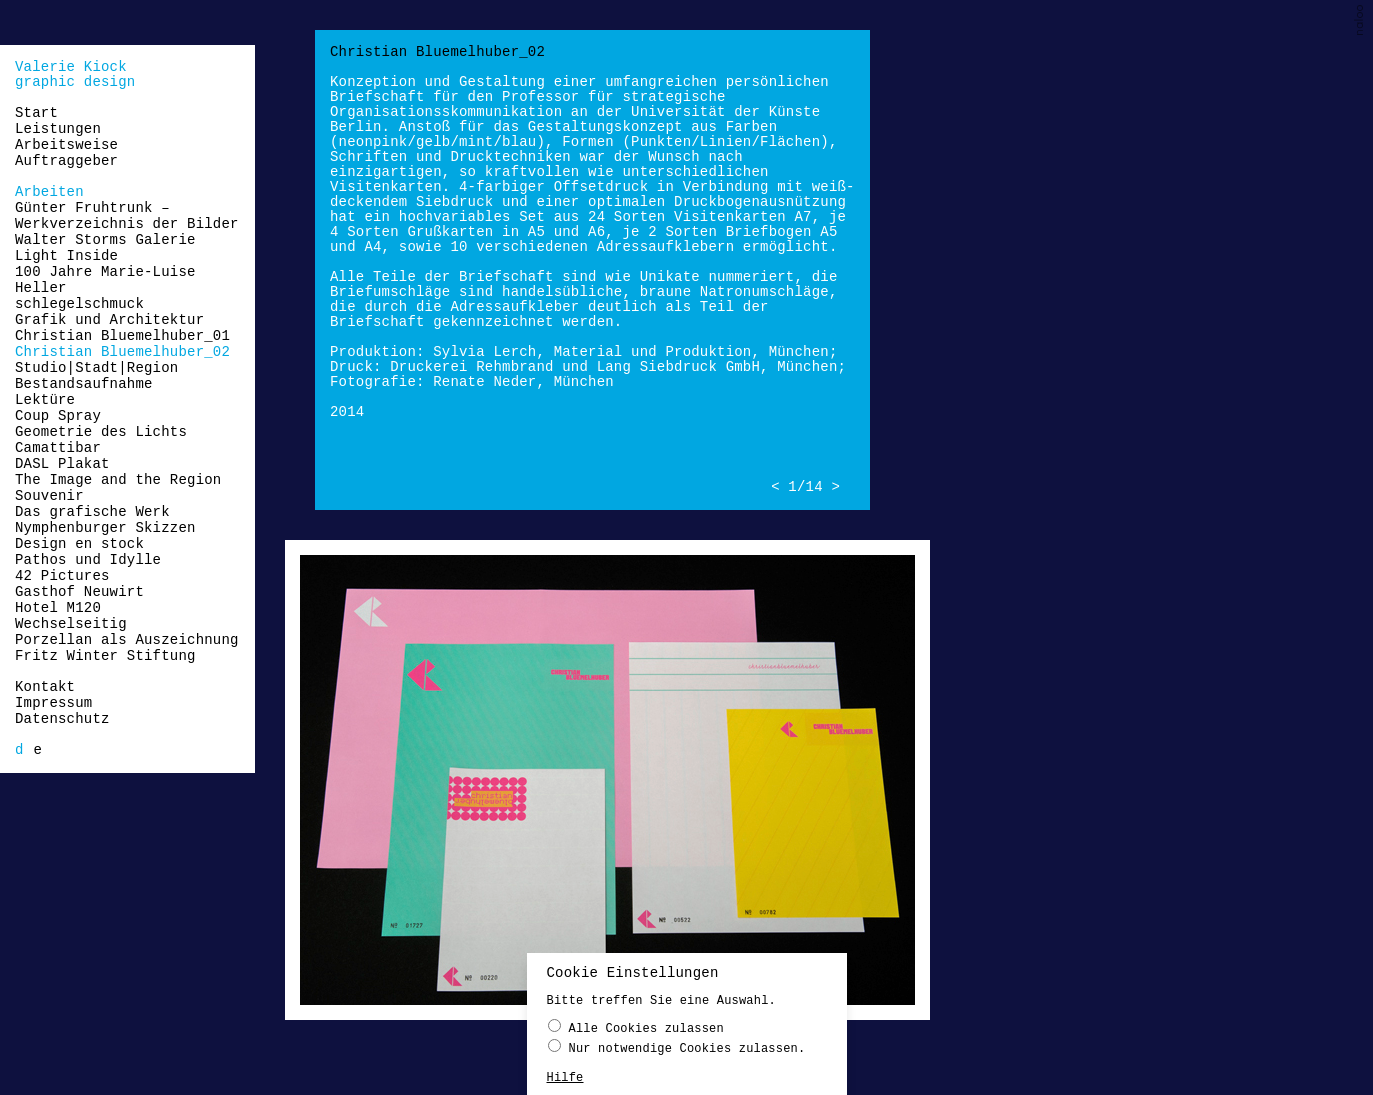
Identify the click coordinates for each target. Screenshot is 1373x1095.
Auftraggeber (66, 161)
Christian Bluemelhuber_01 (122, 336)
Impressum (53, 703)
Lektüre (45, 400)
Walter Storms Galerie (105, 240)
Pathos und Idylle (88, 560)
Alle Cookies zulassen (636, 1027)
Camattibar (58, 448)
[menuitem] (19, 750)
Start (36, 113)
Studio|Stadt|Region (96, 368)
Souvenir (49, 496)
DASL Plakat (62, 464)
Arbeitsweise (66, 145)
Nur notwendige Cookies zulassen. (677, 1047)
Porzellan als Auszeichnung (127, 640)
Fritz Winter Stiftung (105, 656)
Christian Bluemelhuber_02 (122, 352)
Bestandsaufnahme (84, 384)
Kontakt (45, 687)
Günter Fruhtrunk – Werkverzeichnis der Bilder (127, 216)
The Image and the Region (118, 480)
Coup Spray (58, 416)
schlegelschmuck (79, 304)
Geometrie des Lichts (101, 432)
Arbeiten (49, 192)
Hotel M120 (58, 608)
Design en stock (79, 544)
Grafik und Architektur (109, 320)
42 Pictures (62, 576)
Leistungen (58, 129)
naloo (1361, 22)
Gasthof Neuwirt (79, 592)
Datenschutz (62, 719)
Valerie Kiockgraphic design (75, 74)
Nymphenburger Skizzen (105, 528)
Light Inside (66, 256)
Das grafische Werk (92, 512)
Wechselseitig (71, 624)
